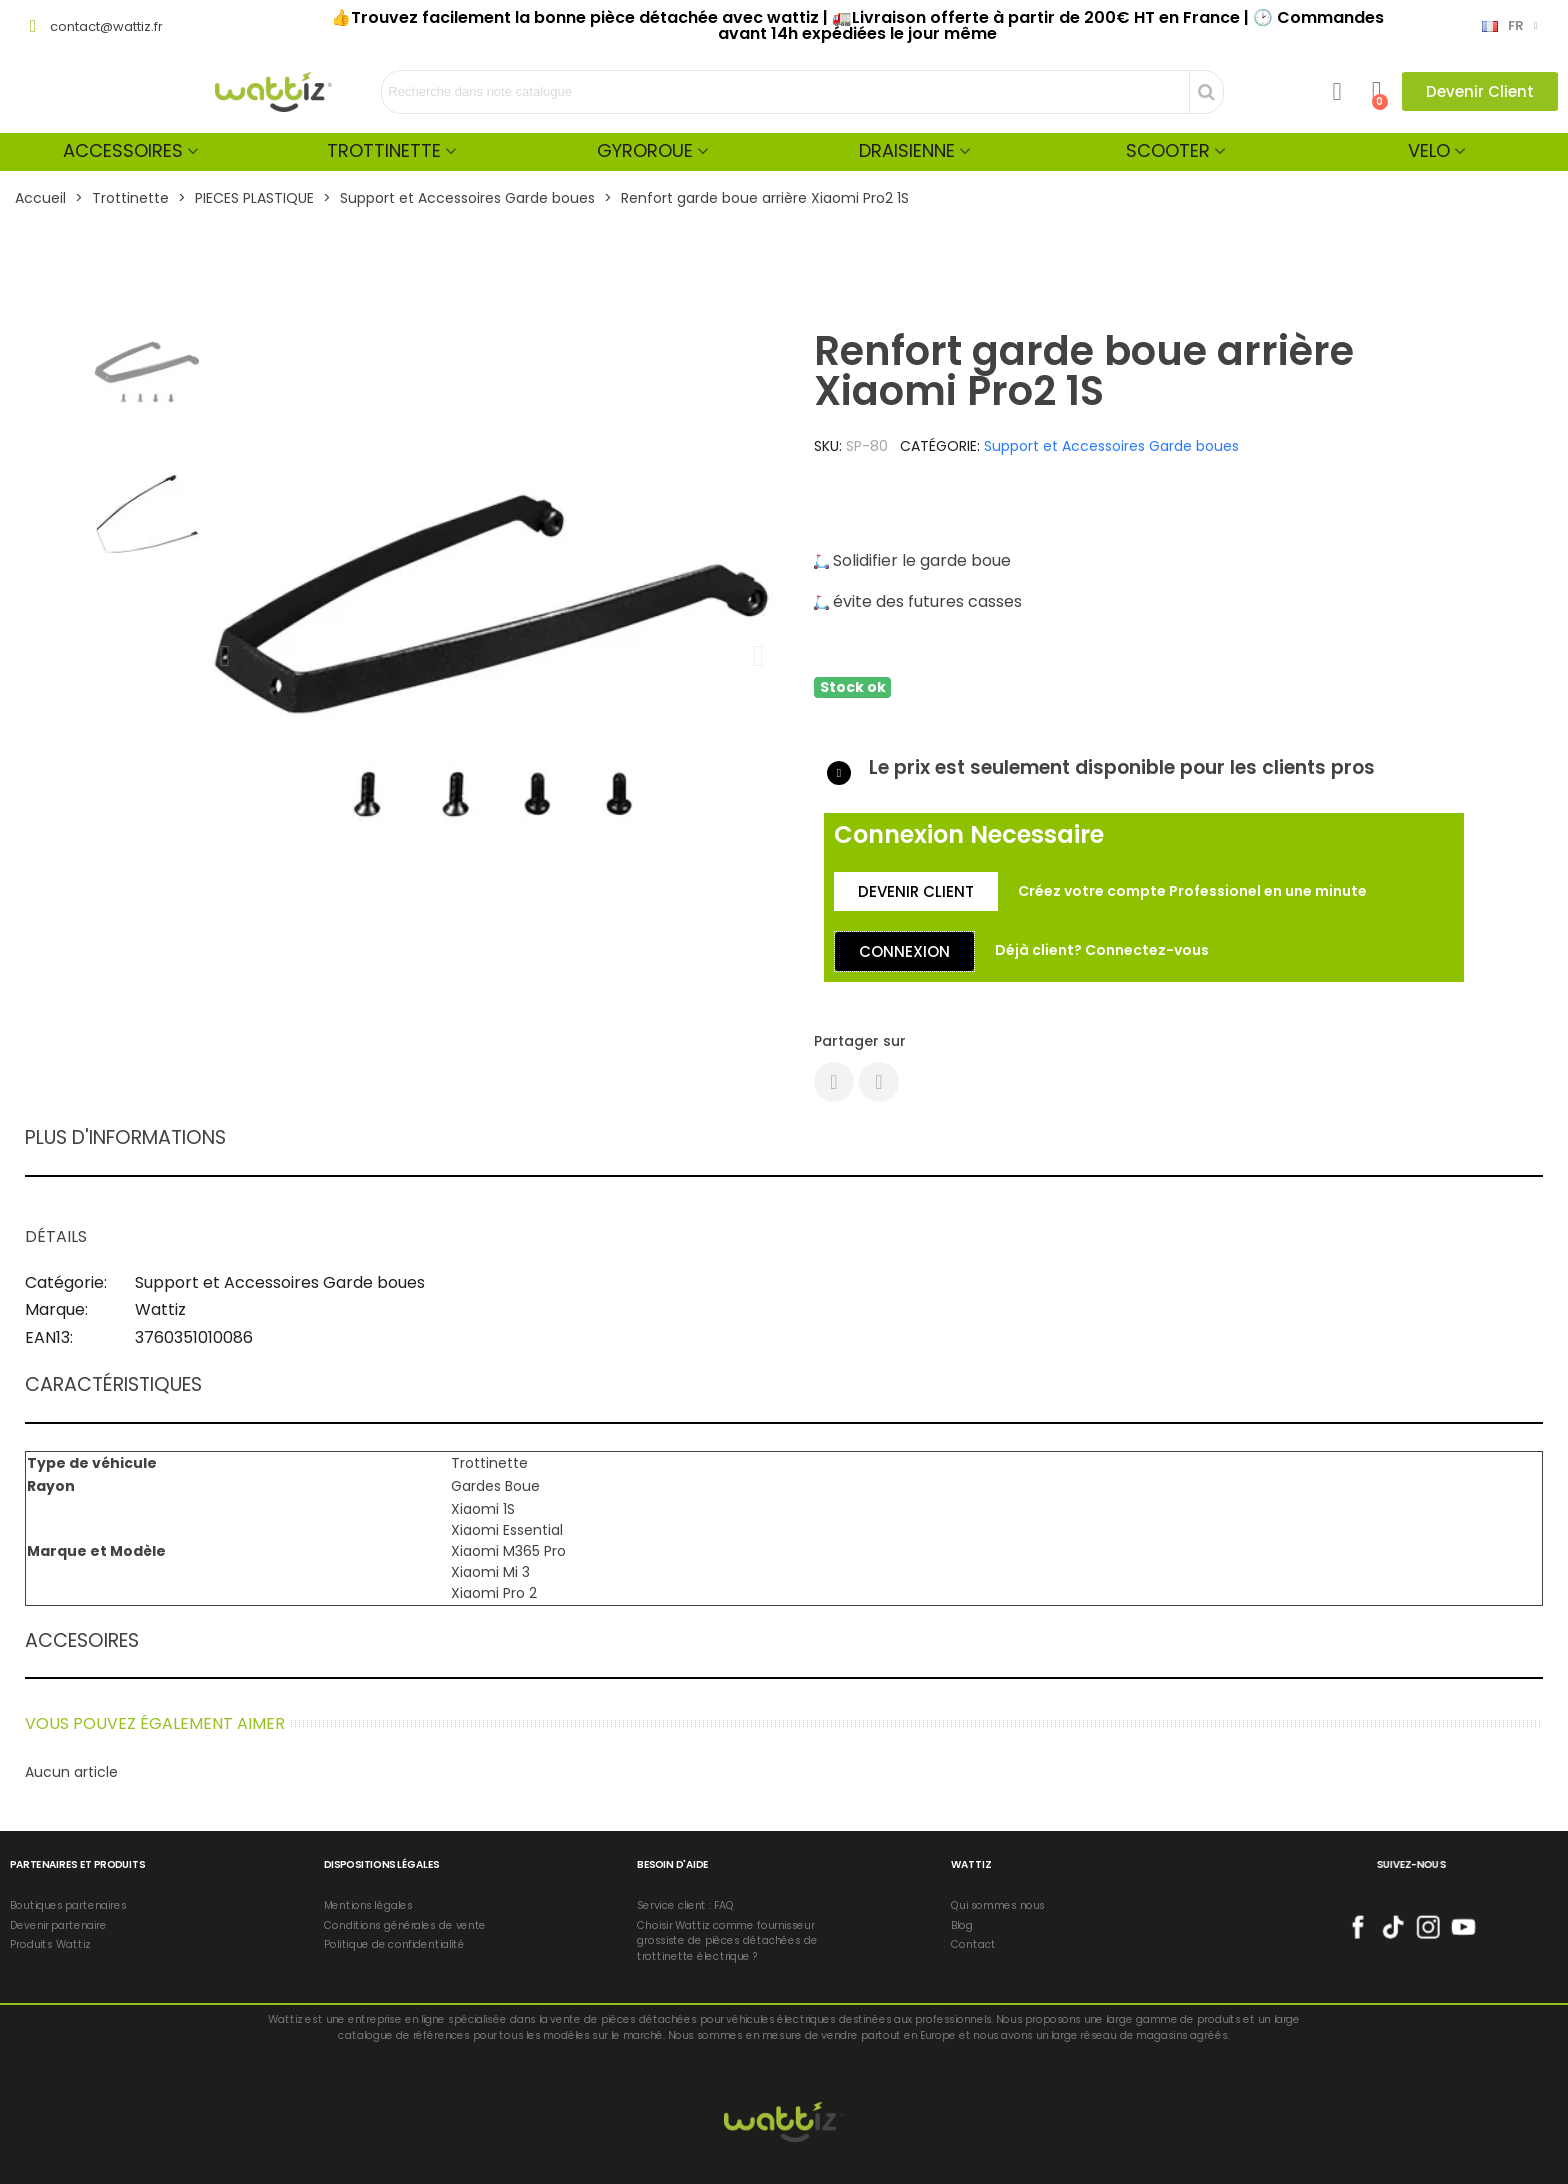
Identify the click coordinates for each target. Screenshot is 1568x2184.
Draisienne (907, 150)
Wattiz (160, 1309)
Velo (1429, 150)
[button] (1480, 91)
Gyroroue (645, 150)
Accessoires (123, 150)
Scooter (1168, 150)
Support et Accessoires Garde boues (1111, 446)
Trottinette (384, 150)
